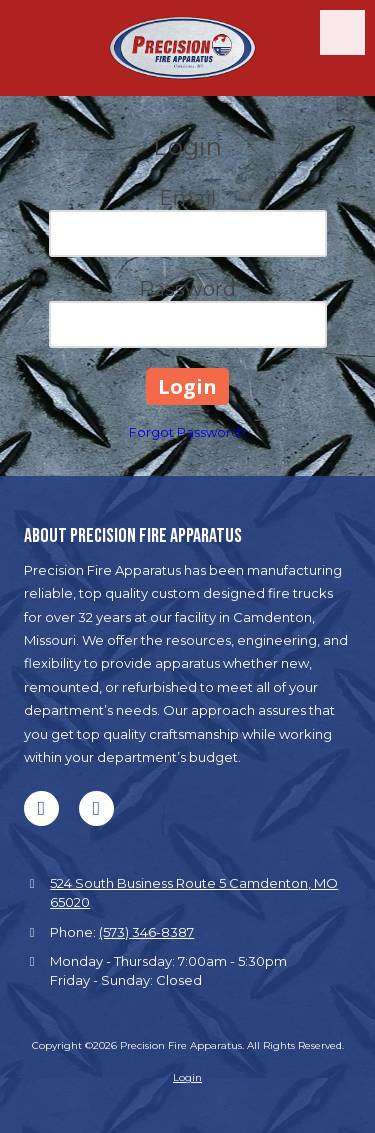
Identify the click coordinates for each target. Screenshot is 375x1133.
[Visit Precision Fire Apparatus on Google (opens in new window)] (96, 808)
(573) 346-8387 (146, 932)
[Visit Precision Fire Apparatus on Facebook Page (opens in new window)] (41, 808)
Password (187, 289)
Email (187, 198)
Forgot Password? (188, 432)
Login (187, 1077)
